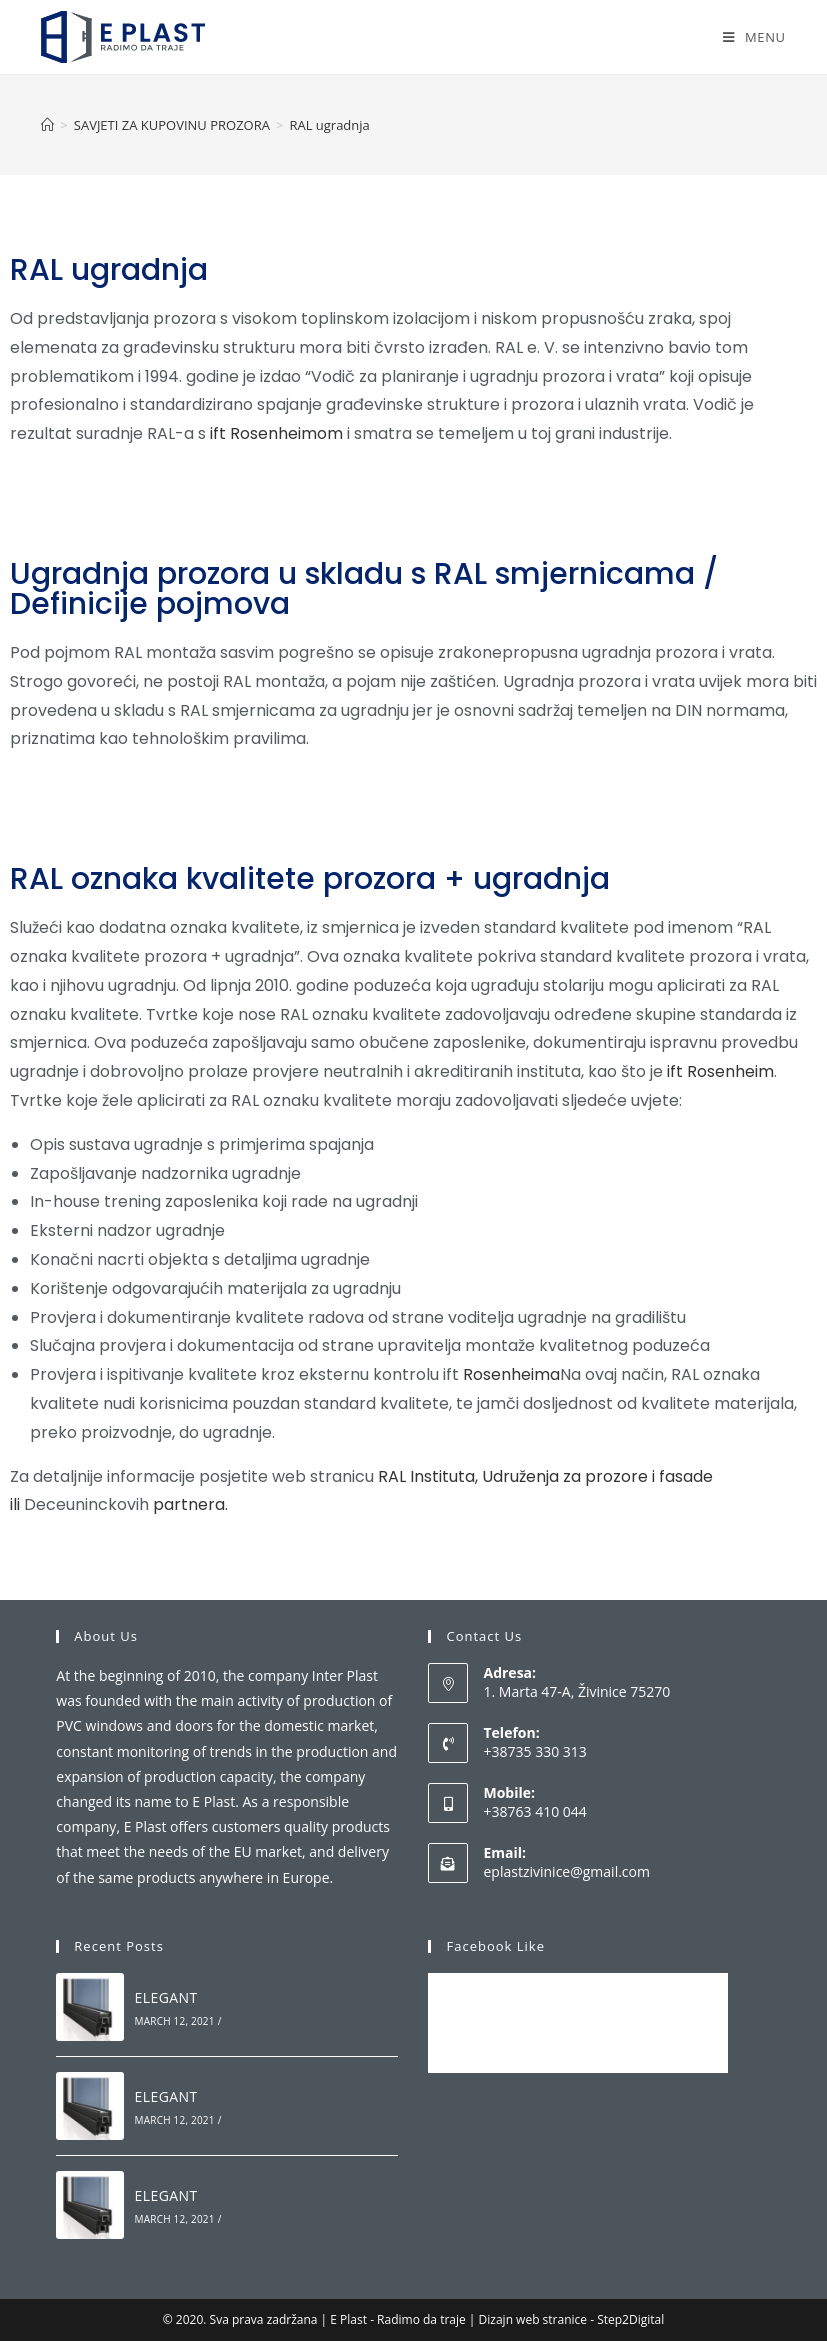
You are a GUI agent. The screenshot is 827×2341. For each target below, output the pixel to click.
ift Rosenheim (720, 1071)
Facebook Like (495, 1946)
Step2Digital (630, 2319)
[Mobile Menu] (754, 37)
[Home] (47, 125)
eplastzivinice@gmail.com (566, 1871)
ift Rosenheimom (276, 433)
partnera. (188, 1504)
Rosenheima (509, 1374)
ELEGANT (166, 1997)
